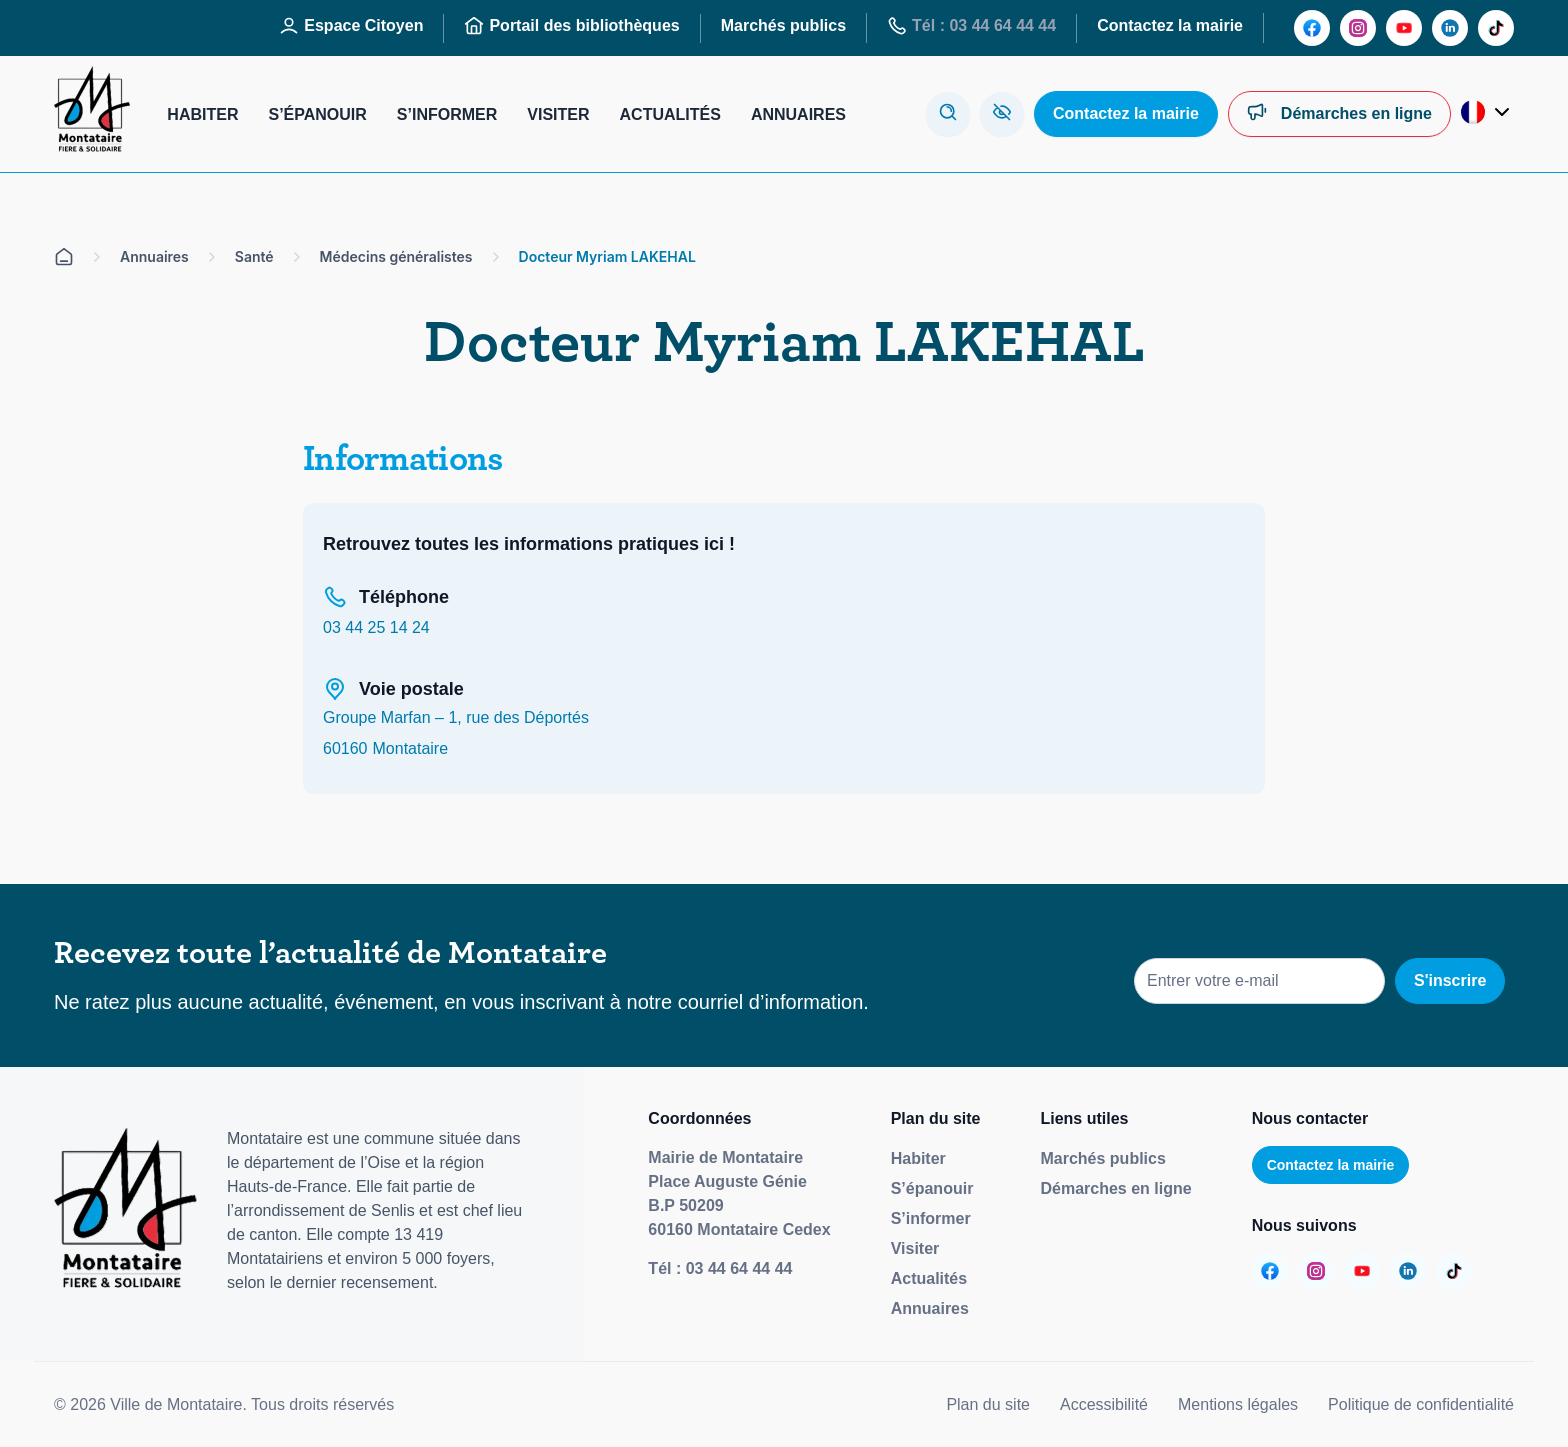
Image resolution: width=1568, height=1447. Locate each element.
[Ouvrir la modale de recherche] (948, 114)
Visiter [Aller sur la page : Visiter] (558, 114)
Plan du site (988, 1404)
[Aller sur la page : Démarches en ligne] (1339, 114)
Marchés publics (1102, 1158)
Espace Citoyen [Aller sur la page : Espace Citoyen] (351, 26)
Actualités (929, 1278)
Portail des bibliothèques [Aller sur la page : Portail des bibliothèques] (571, 26)
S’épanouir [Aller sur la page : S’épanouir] (317, 114)
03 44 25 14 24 (376, 627)
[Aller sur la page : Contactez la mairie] (1126, 114)
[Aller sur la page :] (1312, 28)
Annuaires (930, 1308)
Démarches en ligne (1115, 1188)
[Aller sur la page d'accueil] (64, 257)
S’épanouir (932, 1188)
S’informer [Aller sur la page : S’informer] (447, 114)
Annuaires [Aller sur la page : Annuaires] (798, 114)
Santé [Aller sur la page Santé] (254, 256)
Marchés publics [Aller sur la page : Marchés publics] (783, 25)
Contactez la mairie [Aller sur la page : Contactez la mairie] (1170, 25)
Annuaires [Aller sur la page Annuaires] (154, 256)
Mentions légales (1238, 1404)
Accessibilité (1104, 1404)
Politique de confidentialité (1421, 1404)
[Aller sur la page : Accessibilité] (1002, 114)
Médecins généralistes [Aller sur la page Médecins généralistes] (396, 256)
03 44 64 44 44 (739, 1268)
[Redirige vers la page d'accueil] (92, 114)
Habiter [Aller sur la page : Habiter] (202, 114)
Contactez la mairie (1331, 1165)
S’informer (931, 1218)
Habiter (918, 1158)
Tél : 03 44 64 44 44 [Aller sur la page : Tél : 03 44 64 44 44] (971, 26)
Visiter (915, 1248)
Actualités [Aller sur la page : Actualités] (670, 114)
